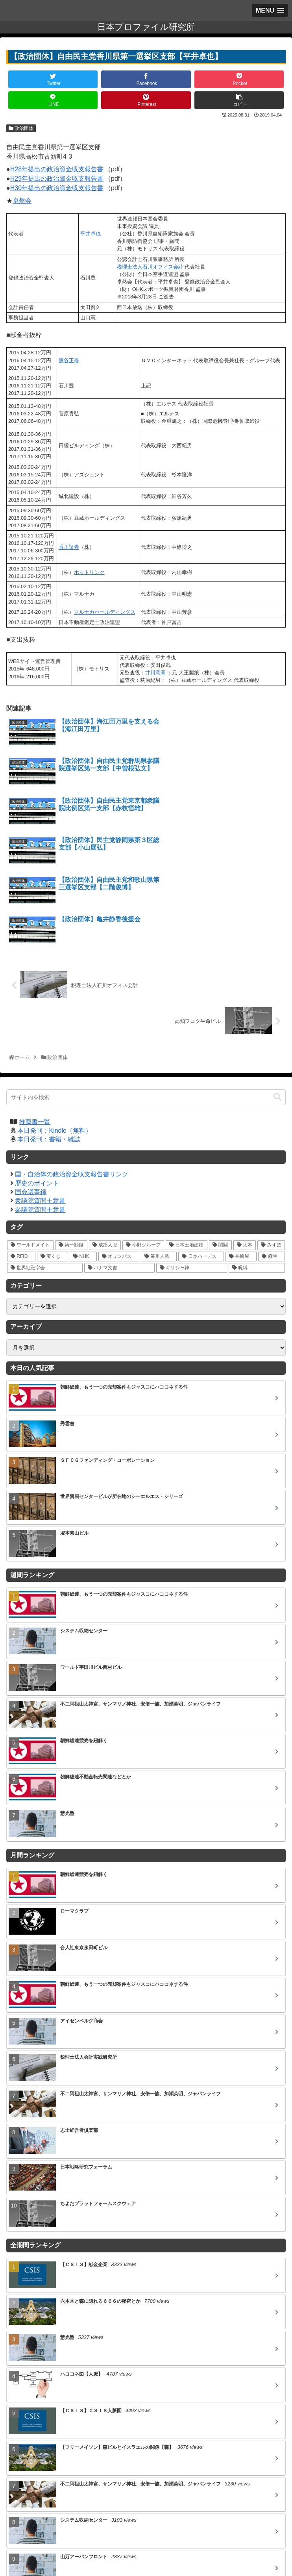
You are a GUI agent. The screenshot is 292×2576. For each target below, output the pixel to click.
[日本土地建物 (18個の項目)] (186, 1127)
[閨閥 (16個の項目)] (220, 1127)
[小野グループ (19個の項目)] (143, 1127)
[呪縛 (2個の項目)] (257, 1149)
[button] (277, 978)
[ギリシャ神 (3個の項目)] (191, 1149)
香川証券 (69, 547)
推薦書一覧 (34, 1003)
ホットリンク (89, 572)
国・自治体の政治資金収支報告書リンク (71, 1055)
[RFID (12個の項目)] (21, 1138)
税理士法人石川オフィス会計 (150, 267)
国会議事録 (30, 1073)
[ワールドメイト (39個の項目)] (30, 1127)
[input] (146, 979)
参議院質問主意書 (40, 1091)
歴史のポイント (37, 1064)
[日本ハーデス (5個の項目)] (201, 1138)
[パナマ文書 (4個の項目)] (119, 1149)
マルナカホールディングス (104, 612)
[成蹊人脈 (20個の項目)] (105, 1127)
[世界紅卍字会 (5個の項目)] (45, 1149)
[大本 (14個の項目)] (244, 1127)
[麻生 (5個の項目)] (271, 1138)
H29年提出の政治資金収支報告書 (56, 178)
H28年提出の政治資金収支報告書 (56, 169)
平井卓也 (90, 234)
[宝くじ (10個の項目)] (52, 1138)
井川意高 (155, 673)
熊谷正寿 (69, 360)
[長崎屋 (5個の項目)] (241, 1138)
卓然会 (22, 200)
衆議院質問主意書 (40, 1082)
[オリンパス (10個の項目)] (118, 1138)
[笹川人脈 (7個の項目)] (159, 1138)
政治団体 (21, 128)
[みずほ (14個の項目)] (271, 1127)
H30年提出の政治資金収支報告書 (56, 188)
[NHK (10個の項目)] (83, 1138)
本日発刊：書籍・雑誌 (48, 1021)
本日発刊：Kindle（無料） (54, 1012)
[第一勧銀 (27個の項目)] (71, 1127)
